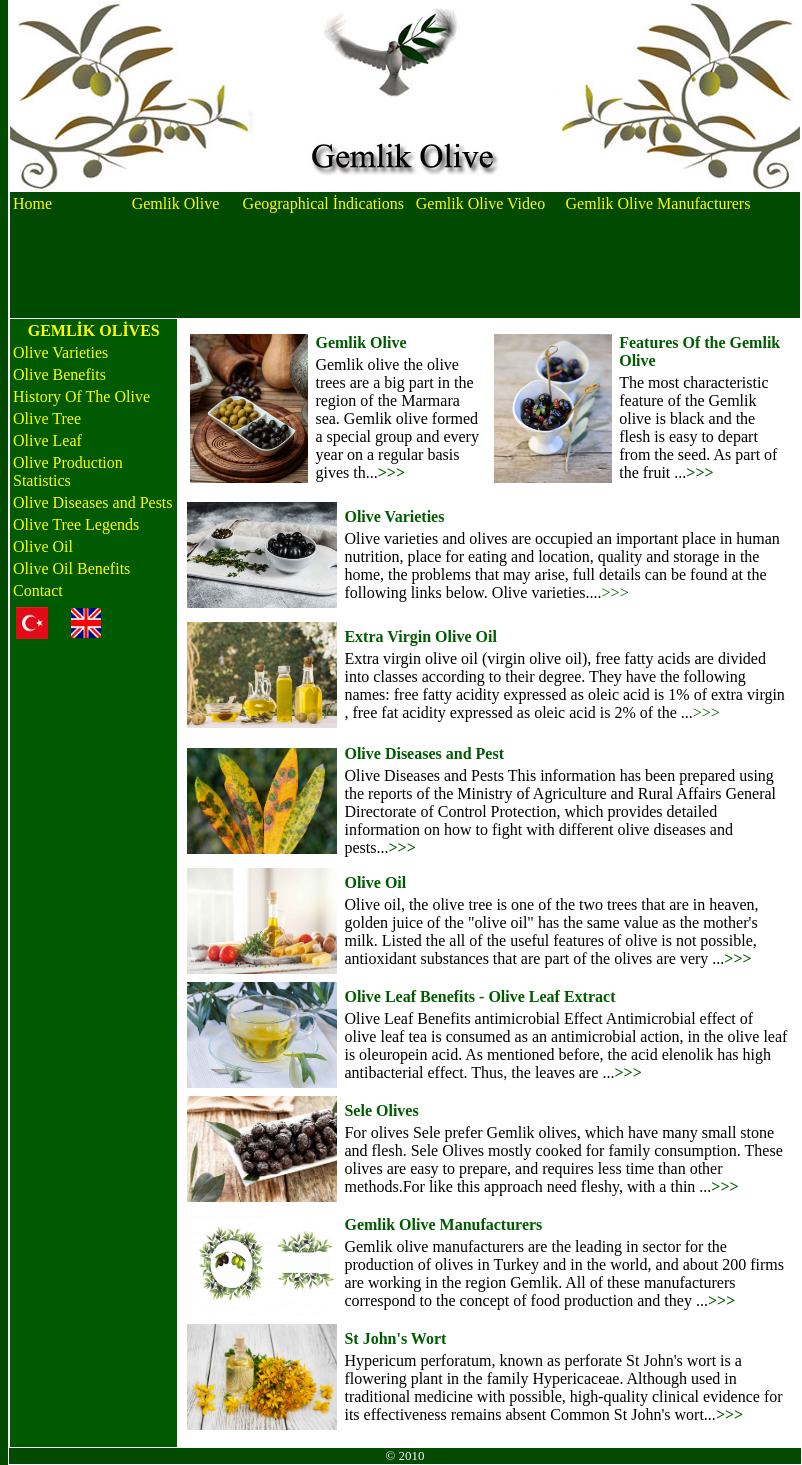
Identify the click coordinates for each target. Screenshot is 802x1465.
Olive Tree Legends (76, 524)
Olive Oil (43, 546)
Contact (38, 590)
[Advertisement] (405, 267)
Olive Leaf (47, 440)
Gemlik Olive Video (480, 203)
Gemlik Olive (176, 203)
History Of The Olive (81, 396)
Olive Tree (47, 418)
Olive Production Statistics (68, 471)
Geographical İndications (323, 203)
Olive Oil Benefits (71, 568)
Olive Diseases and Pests (93, 502)
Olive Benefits (59, 374)
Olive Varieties (60, 352)
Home (32, 203)
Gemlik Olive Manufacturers (658, 203)
